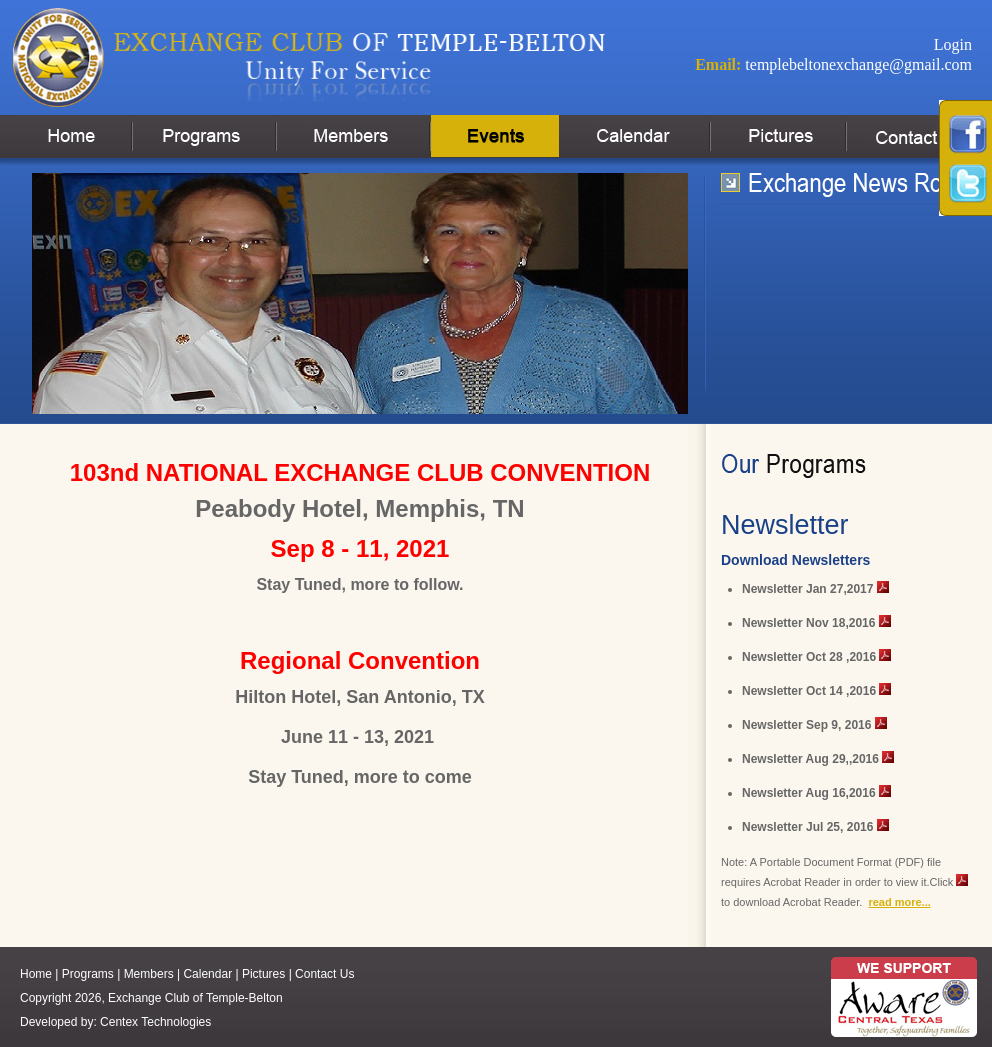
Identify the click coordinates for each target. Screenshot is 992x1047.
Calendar (207, 974)
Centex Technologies (155, 1022)
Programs (88, 974)
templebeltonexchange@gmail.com (858, 64)
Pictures (263, 974)
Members (149, 974)
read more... (899, 902)
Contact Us (324, 974)
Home (36, 974)
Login (953, 44)
